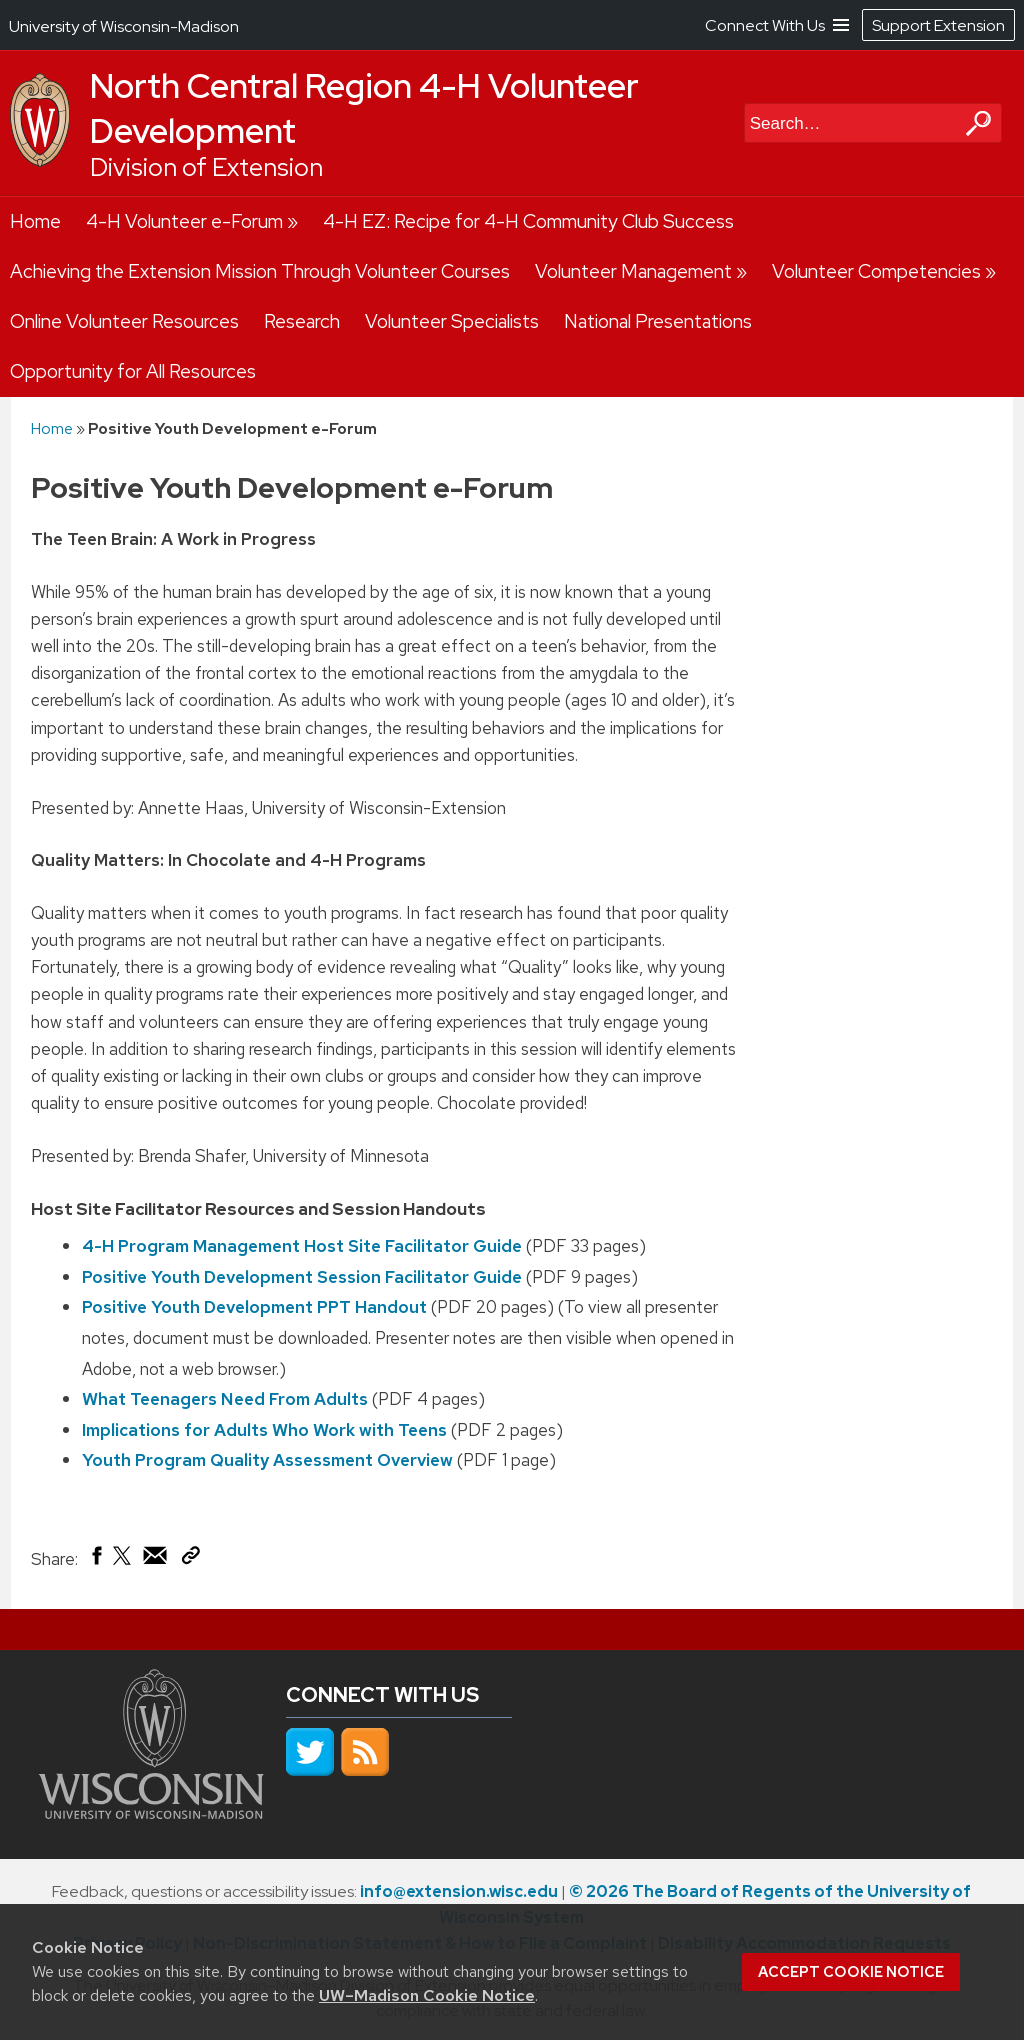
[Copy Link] (190, 1559)
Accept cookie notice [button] (851, 1972)
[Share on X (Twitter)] (123, 1563)
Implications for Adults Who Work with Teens (264, 1430)
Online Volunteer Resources (124, 321)
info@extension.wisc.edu (459, 1891)
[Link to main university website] (151, 1813)
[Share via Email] (156, 1560)
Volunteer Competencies (876, 271)
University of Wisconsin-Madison (124, 26)
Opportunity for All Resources (133, 371)
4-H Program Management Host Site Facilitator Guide (302, 1246)
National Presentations (658, 321)
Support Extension (938, 25)
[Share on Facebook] (95, 1560)
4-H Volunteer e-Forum (184, 221)
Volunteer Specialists (452, 321)
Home (35, 221)
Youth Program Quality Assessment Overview (267, 1460)
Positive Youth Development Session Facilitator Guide (302, 1277)
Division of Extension (206, 167)
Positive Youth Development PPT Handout (254, 1307)
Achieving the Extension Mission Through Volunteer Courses (260, 271)
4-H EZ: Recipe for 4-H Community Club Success (528, 221)
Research (302, 321)
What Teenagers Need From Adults (225, 1399)
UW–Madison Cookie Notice (427, 1995)
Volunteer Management (633, 271)
